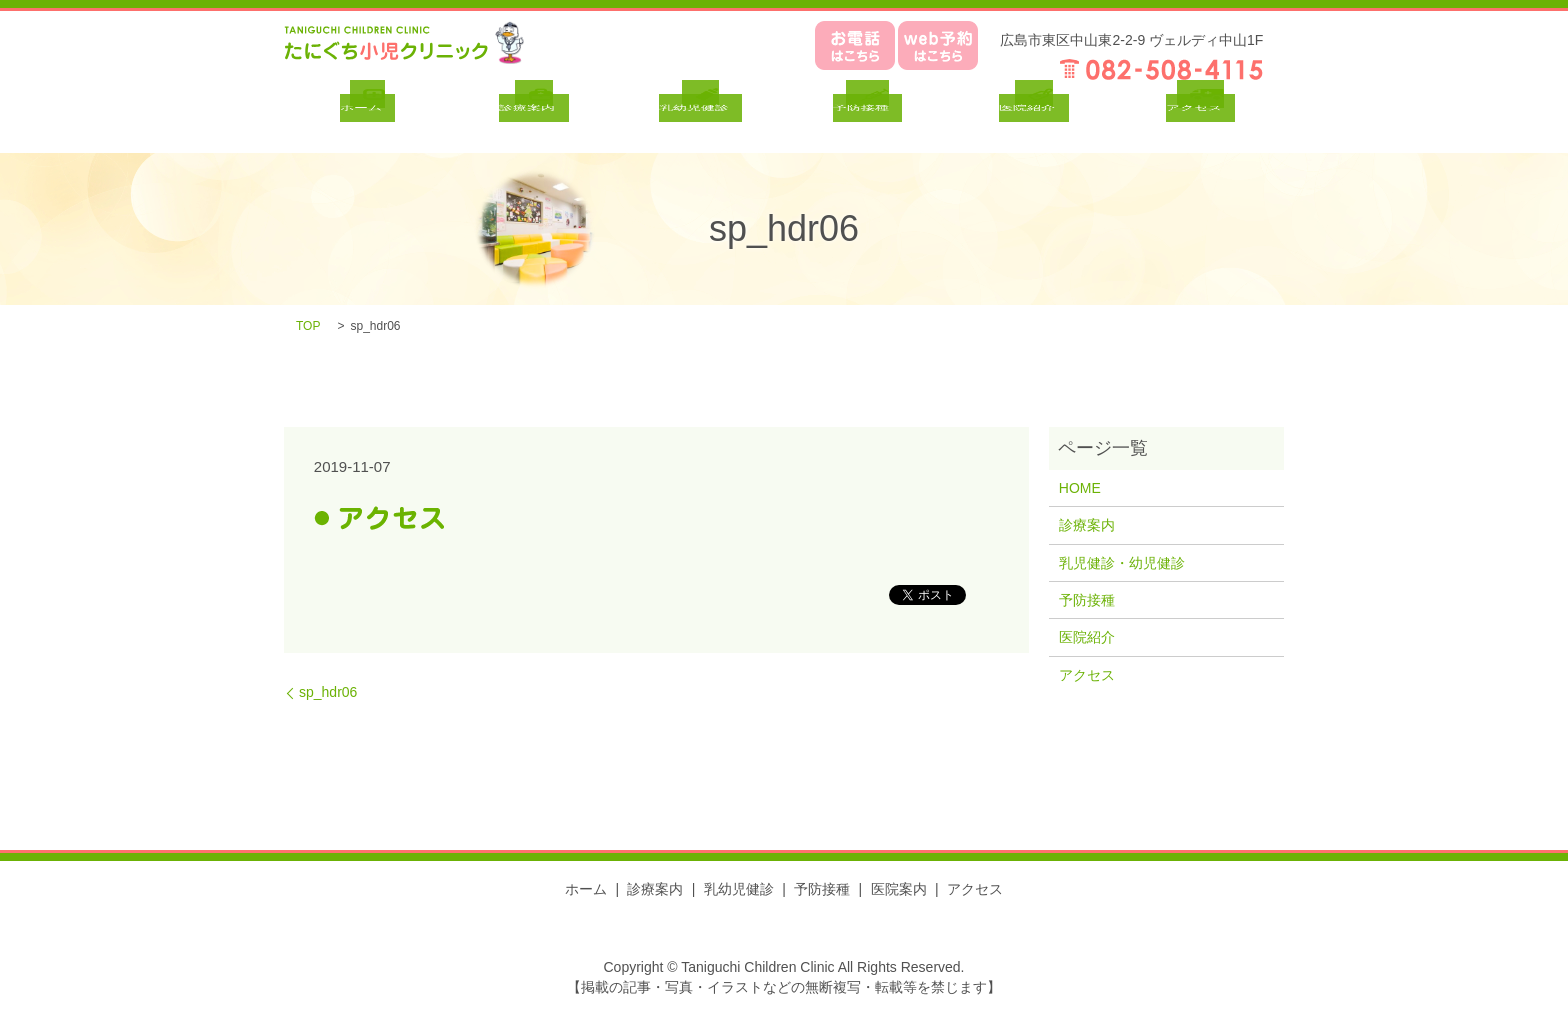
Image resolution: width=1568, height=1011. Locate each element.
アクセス (1087, 675)
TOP (308, 326)
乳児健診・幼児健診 (1122, 563)
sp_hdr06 (328, 692)
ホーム (586, 889)
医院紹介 (1087, 637)
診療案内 (1087, 525)
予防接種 (1087, 600)
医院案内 (899, 889)
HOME (1080, 488)
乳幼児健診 (739, 889)
